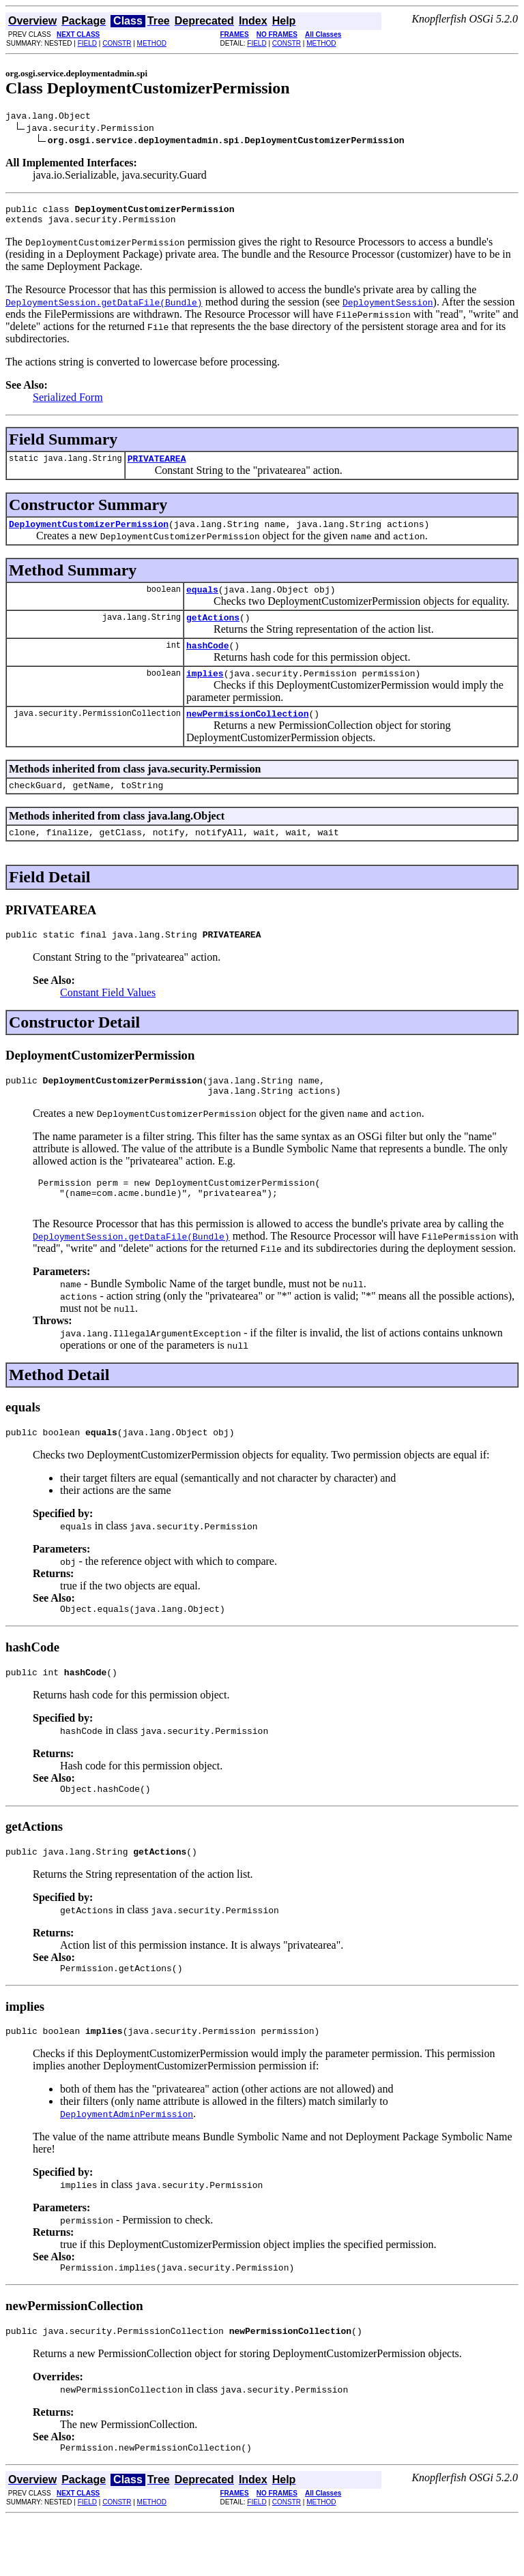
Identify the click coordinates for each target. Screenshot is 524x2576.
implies (205, 691)
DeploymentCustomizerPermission (89, 534)
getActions (212, 631)
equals (202, 601)
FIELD (87, 43)
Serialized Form (68, 403)
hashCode (207, 661)
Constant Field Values (108, 1019)
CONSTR (116, 43)
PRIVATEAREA (157, 466)
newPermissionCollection (247, 734)
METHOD (151, 43)
